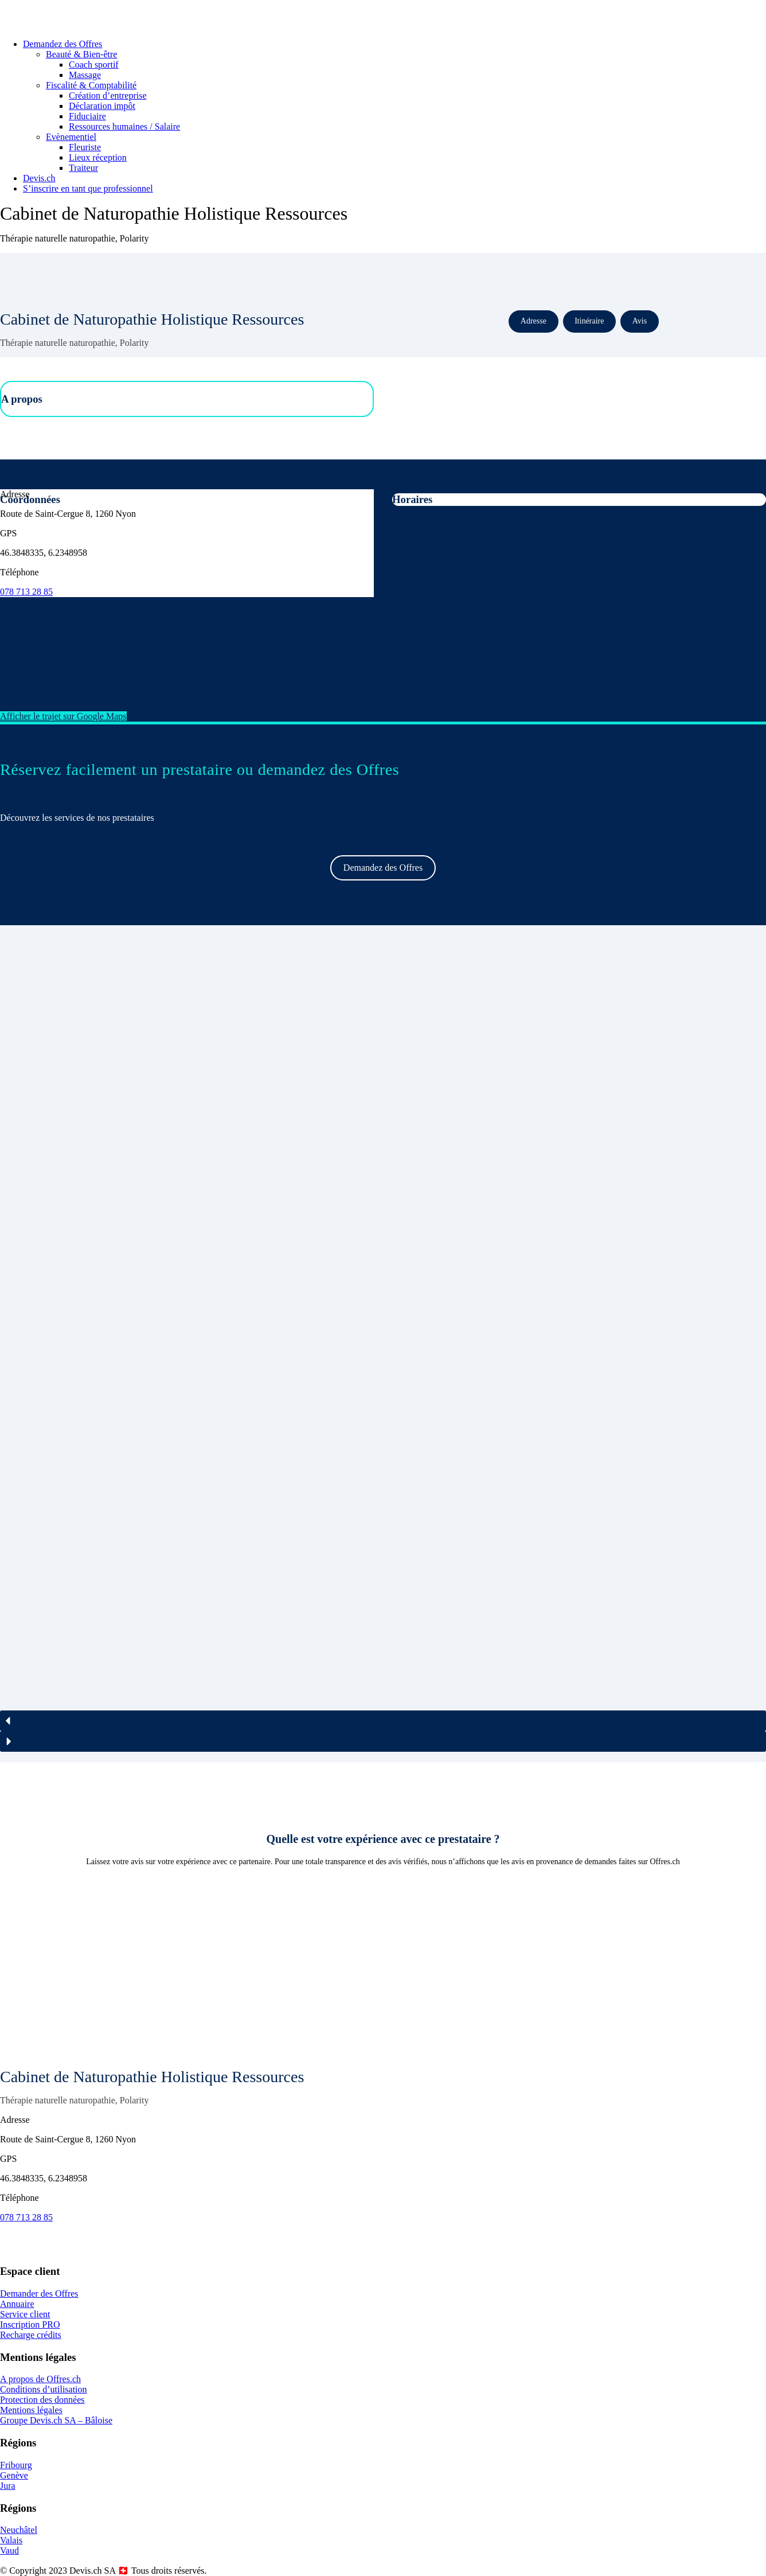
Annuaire (17, 2304)
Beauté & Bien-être (81, 54)
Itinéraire (589, 321)
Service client (25, 2314)
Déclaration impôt (102, 106)
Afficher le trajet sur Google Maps (63, 716)
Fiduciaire (87, 116)
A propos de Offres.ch (40, 2379)
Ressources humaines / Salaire (124, 126)
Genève (14, 2475)
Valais (11, 2540)
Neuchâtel (18, 2530)
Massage (85, 75)
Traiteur (83, 168)
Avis (639, 321)
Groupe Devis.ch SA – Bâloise (56, 2420)
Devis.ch (39, 178)
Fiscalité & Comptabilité (91, 85)
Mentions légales (31, 2410)
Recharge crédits (30, 2335)
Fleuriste (85, 147)
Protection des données (42, 2399)
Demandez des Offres (62, 44)
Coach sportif (94, 64)
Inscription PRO (30, 2324)
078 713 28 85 (26, 592)
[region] (383, 1343)
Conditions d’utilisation (43, 2389)
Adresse (533, 321)
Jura (7, 2486)
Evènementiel (71, 137)
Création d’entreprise (108, 95)
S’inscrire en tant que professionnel (88, 188)
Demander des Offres (39, 2293)
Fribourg (16, 2465)
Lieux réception (98, 157)
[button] (383, 1720)
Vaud (9, 2550)
